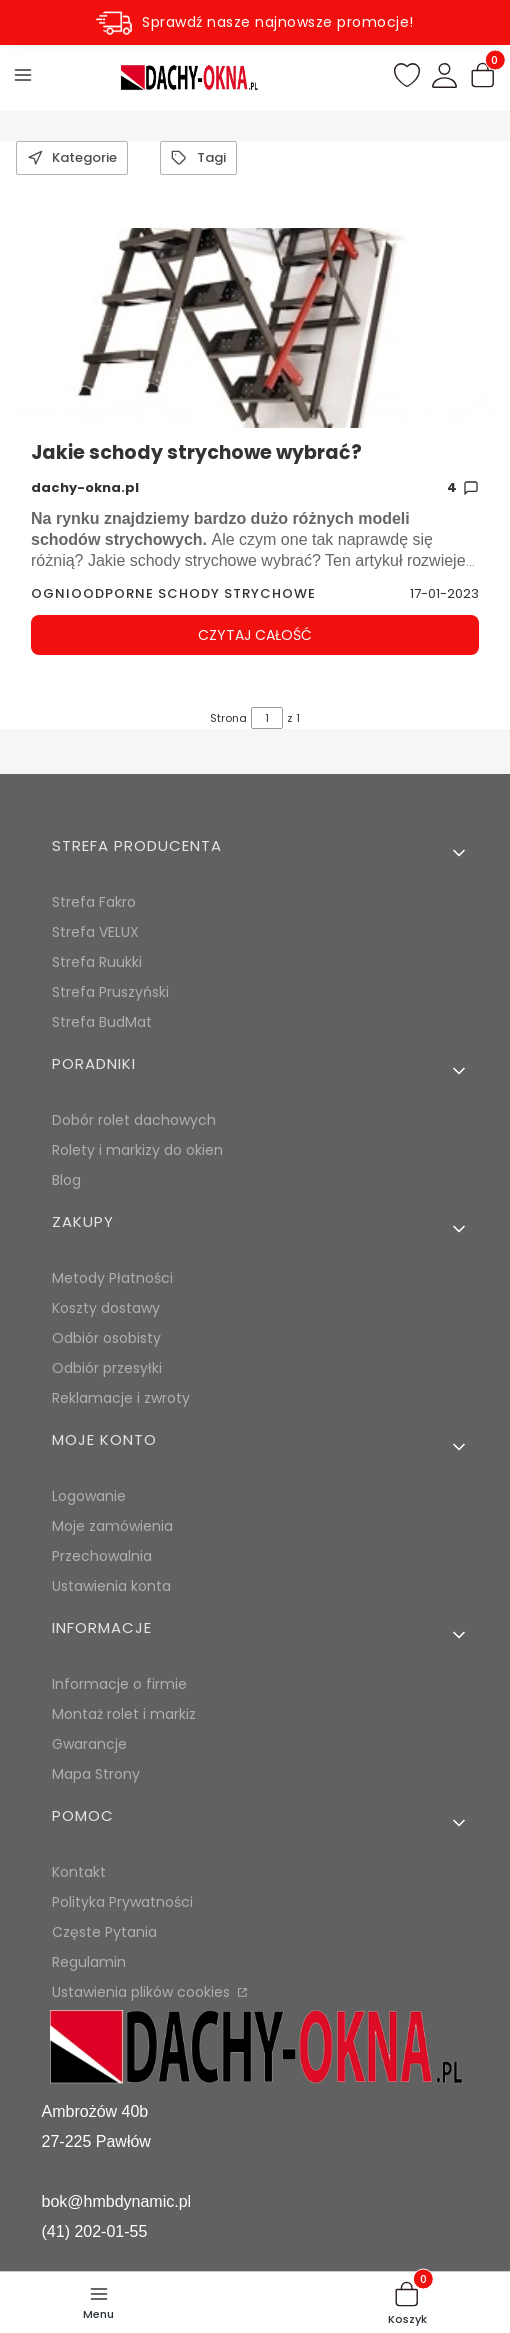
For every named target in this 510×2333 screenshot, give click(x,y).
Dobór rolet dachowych (134, 1120)
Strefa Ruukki (97, 962)
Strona (228, 718)
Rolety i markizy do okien (137, 1150)
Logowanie (89, 1496)
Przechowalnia (102, 1556)
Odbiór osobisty (106, 1338)
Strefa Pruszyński (110, 992)
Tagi (198, 157)
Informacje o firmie (119, 1684)
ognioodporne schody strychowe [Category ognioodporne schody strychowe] (173, 593)
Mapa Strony (96, 1774)
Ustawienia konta (111, 1586)
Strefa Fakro (94, 902)
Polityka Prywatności (122, 1902)
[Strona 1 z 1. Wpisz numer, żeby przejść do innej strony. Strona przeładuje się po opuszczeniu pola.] (267, 718)
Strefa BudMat (102, 1022)
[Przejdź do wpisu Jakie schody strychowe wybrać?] (255, 328)
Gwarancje (89, 1744)
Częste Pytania (104, 1932)
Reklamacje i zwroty (121, 1398)
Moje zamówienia (112, 1526)
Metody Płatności (112, 1278)
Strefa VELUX (95, 932)
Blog (66, 1180)
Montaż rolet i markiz (124, 1714)
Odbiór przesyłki (107, 1368)
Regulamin (89, 1962)
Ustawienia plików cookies (143, 1992)
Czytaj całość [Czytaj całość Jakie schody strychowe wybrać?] (255, 635)
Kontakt (79, 1872)
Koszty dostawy (106, 1308)
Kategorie (72, 157)
